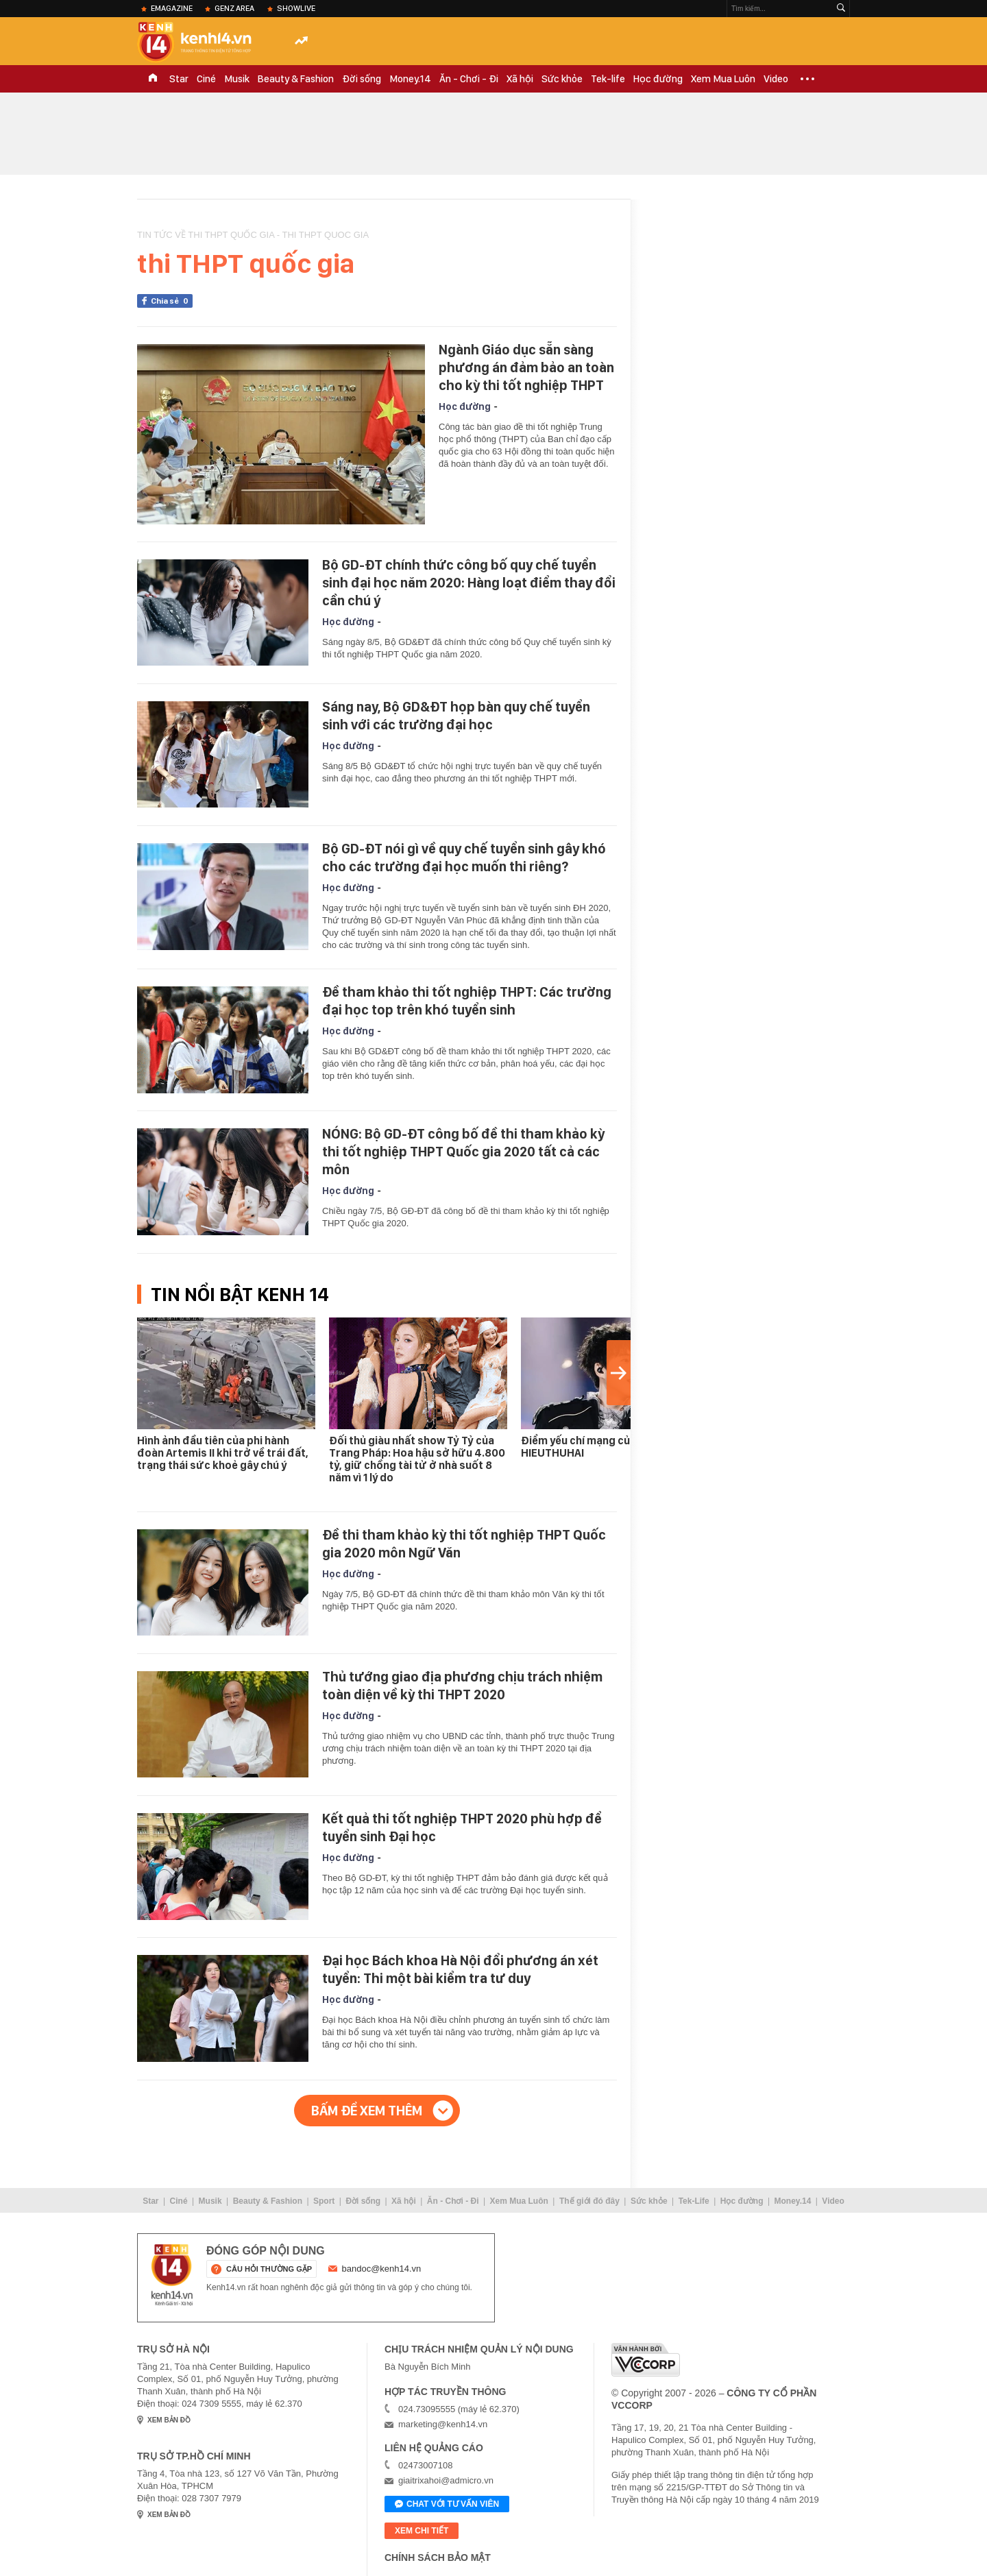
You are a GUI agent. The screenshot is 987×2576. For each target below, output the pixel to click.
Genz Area (234, 8)
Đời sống (361, 79)
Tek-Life (694, 2201)
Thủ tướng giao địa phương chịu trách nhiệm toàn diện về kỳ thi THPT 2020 (462, 1685)
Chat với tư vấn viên (447, 2504)
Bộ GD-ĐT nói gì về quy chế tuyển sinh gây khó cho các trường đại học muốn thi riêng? (464, 857)
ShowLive (296, 8)
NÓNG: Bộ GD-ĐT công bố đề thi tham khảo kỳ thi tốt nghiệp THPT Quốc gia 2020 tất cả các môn (463, 1152)
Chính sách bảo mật (438, 2557)
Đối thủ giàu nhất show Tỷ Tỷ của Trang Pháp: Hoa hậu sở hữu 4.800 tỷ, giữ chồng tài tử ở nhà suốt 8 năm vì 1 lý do (417, 1459)
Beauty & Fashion (296, 79)
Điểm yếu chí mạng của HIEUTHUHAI (578, 1446)
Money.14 (410, 79)
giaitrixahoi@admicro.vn (446, 2480)
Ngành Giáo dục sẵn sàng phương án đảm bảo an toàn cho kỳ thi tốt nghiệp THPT (526, 367)
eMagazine (172, 8)
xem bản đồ (169, 2420)
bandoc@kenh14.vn (382, 2268)
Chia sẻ (172, 301)
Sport (323, 2201)
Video (776, 79)
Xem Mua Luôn (723, 79)
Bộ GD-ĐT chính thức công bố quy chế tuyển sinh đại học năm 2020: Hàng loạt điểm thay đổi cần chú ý (469, 583)
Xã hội (520, 79)
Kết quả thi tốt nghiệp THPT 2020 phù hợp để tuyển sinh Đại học (462, 1827)
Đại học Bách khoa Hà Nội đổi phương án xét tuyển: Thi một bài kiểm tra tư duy (460, 1969)
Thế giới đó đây (589, 2201)
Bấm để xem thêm (366, 2110)
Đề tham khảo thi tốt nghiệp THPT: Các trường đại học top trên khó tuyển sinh (466, 1001)
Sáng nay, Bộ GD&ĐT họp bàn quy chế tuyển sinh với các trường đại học (456, 715)
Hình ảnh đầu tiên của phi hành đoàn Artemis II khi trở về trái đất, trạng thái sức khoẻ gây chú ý (222, 1453)
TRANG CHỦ (153, 79)
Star (178, 79)
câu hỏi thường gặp (269, 2269)
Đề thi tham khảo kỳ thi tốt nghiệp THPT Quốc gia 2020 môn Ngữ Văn (464, 1544)
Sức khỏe (562, 79)
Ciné (206, 79)
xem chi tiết (421, 2531)
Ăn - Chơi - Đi (468, 79)
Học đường (658, 79)
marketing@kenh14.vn (442, 2424)
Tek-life (608, 79)
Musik (236, 79)
